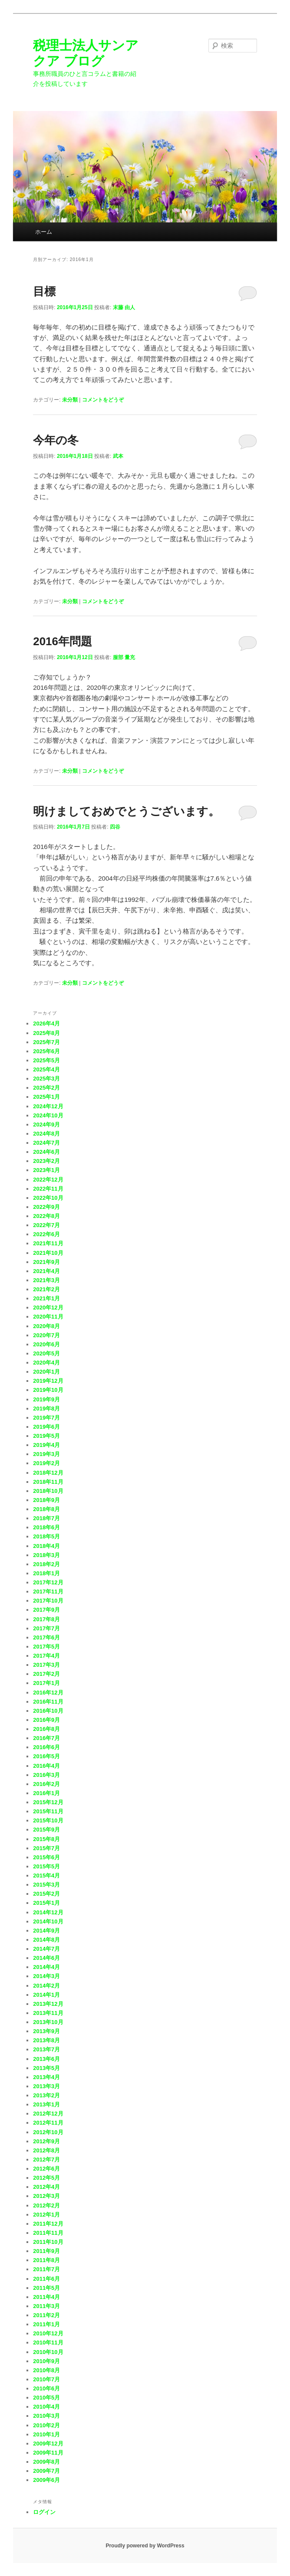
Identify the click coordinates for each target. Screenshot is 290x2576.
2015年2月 (46, 1893)
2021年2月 (46, 1289)
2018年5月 (46, 1536)
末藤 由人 (124, 307)
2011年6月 (46, 2279)
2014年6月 (46, 1958)
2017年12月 (48, 1582)
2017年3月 (46, 1665)
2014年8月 (46, 1939)
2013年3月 (46, 2086)
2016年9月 (46, 1720)
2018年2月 (46, 1564)
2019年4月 (46, 1445)
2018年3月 (46, 1555)
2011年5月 (46, 2288)
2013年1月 (46, 2104)
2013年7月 (46, 2049)
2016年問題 (62, 641)
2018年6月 (46, 1527)
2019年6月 (46, 1426)
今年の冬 (56, 440)
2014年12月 (48, 1912)
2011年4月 (46, 2297)
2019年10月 (48, 1390)
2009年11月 (48, 2452)
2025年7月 (46, 1042)
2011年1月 (46, 2324)
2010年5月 (46, 2397)
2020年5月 (46, 1353)
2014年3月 (46, 1976)
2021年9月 (46, 1262)
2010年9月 (46, 2361)
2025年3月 (46, 1078)
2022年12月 (48, 1179)
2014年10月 (48, 1921)
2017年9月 (46, 1609)
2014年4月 (46, 1967)
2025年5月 (46, 1060)
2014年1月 (46, 1995)
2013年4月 (46, 2077)
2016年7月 (46, 1738)
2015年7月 (46, 1848)
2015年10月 (48, 1820)
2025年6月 (46, 1051)
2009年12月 (48, 2443)
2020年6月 (46, 1344)
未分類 (70, 400)
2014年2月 (46, 1985)
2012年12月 (48, 2113)
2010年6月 (46, 2388)
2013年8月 (46, 2040)
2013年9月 (46, 2031)
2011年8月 (46, 2260)
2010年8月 (46, 2370)
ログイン (44, 2512)
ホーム (43, 232)
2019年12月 (48, 1381)
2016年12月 (48, 1692)
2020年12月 (48, 1307)
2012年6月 (46, 2168)
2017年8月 (46, 1619)
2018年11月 (48, 1482)
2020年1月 (46, 1371)
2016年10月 (48, 1711)
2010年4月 (46, 2406)
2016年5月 (46, 1756)
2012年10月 (48, 2132)
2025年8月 (46, 1033)
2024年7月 (46, 1142)
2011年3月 (46, 2306)
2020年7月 (46, 1335)
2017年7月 (46, 1628)
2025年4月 (46, 1069)
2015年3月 (46, 1884)
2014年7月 (46, 1949)
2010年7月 (46, 2379)
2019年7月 (46, 1417)
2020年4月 (46, 1362)
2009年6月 (46, 2480)
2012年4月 (46, 2187)
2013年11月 (48, 2013)
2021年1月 (46, 1298)
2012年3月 (46, 2196)
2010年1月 (46, 2434)
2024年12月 (48, 1106)
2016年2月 (46, 1784)
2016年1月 (46, 1793)
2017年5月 (46, 1646)
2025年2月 (46, 1087)
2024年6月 (46, 1152)
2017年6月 (46, 1637)
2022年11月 (48, 1188)
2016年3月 (46, 1775)
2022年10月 (48, 1198)
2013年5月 (46, 2068)
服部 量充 (124, 657)
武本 (118, 456)
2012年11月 (48, 2122)
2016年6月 (46, 1747)
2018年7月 (46, 1518)
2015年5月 (46, 1866)
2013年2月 (46, 2095)
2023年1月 (46, 1170)
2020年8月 (46, 1326)
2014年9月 (46, 1930)
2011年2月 (46, 2315)
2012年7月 (46, 2159)
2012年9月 (46, 2141)
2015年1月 (46, 1903)
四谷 (115, 827)
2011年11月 (48, 2233)
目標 (44, 291)
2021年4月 (46, 1271)
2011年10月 (48, 2242)
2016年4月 (46, 1766)
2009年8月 (46, 2461)
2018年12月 (48, 1472)
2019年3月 (46, 1454)
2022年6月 (46, 1234)
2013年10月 (48, 2022)
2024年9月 (46, 1124)
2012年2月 (46, 2205)
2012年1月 (46, 2214)
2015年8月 (46, 1839)
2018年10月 (48, 1491)
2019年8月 (46, 1408)
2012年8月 (46, 2150)
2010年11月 (48, 2342)
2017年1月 (46, 1683)
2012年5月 (46, 2177)
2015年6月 (46, 1857)
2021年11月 (48, 1243)
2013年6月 (46, 2059)
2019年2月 (46, 1463)
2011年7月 (46, 2269)
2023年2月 (46, 1161)
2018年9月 (46, 1500)
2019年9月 (46, 1399)
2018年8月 (46, 1509)
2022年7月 (46, 1225)
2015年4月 (46, 1875)
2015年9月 (46, 1829)
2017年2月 (46, 1674)
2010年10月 (48, 2352)
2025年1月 (46, 1097)
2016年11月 (48, 1701)
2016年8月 (46, 1729)
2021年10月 (48, 1253)
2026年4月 (46, 1023)
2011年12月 (48, 2223)
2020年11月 (48, 1316)
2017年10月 (48, 1600)
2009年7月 (46, 2471)
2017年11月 (48, 1591)
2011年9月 (46, 2251)
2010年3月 (46, 2416)
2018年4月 (46, 1546)
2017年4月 (46, 1655)
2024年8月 (46, 1133)
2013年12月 (48, 2004)
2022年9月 (46, 1207)
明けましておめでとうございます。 (126, 811)
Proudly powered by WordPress (144, 2546)
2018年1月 (46, 1573)
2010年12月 (48, 2333)
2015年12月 (48, 1802)
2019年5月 (46, 1436)
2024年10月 (48, 1115)
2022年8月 (46, 1216)
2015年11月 (48, 1811)
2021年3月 (46, 1280)
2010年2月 (46, 2425)
